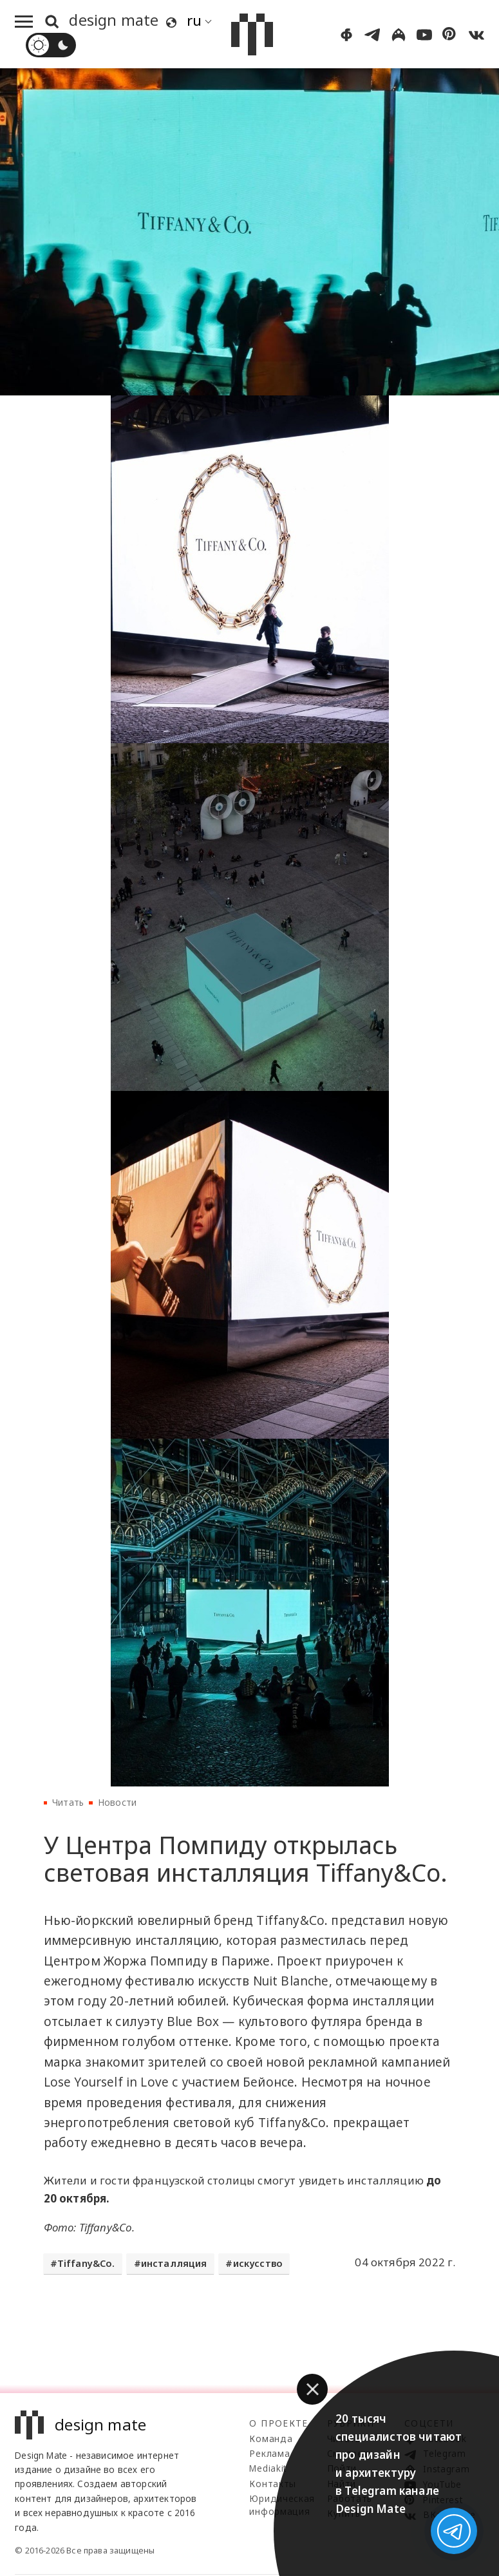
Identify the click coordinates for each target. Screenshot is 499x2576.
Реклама (269, 2453)
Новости (117, 1802)
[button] (312, 2389)
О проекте (278, 2423)
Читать (68, 1802)
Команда (270, 2438)
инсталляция (174, 2263)
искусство (258, 2263)
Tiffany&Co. (86, 2263)
